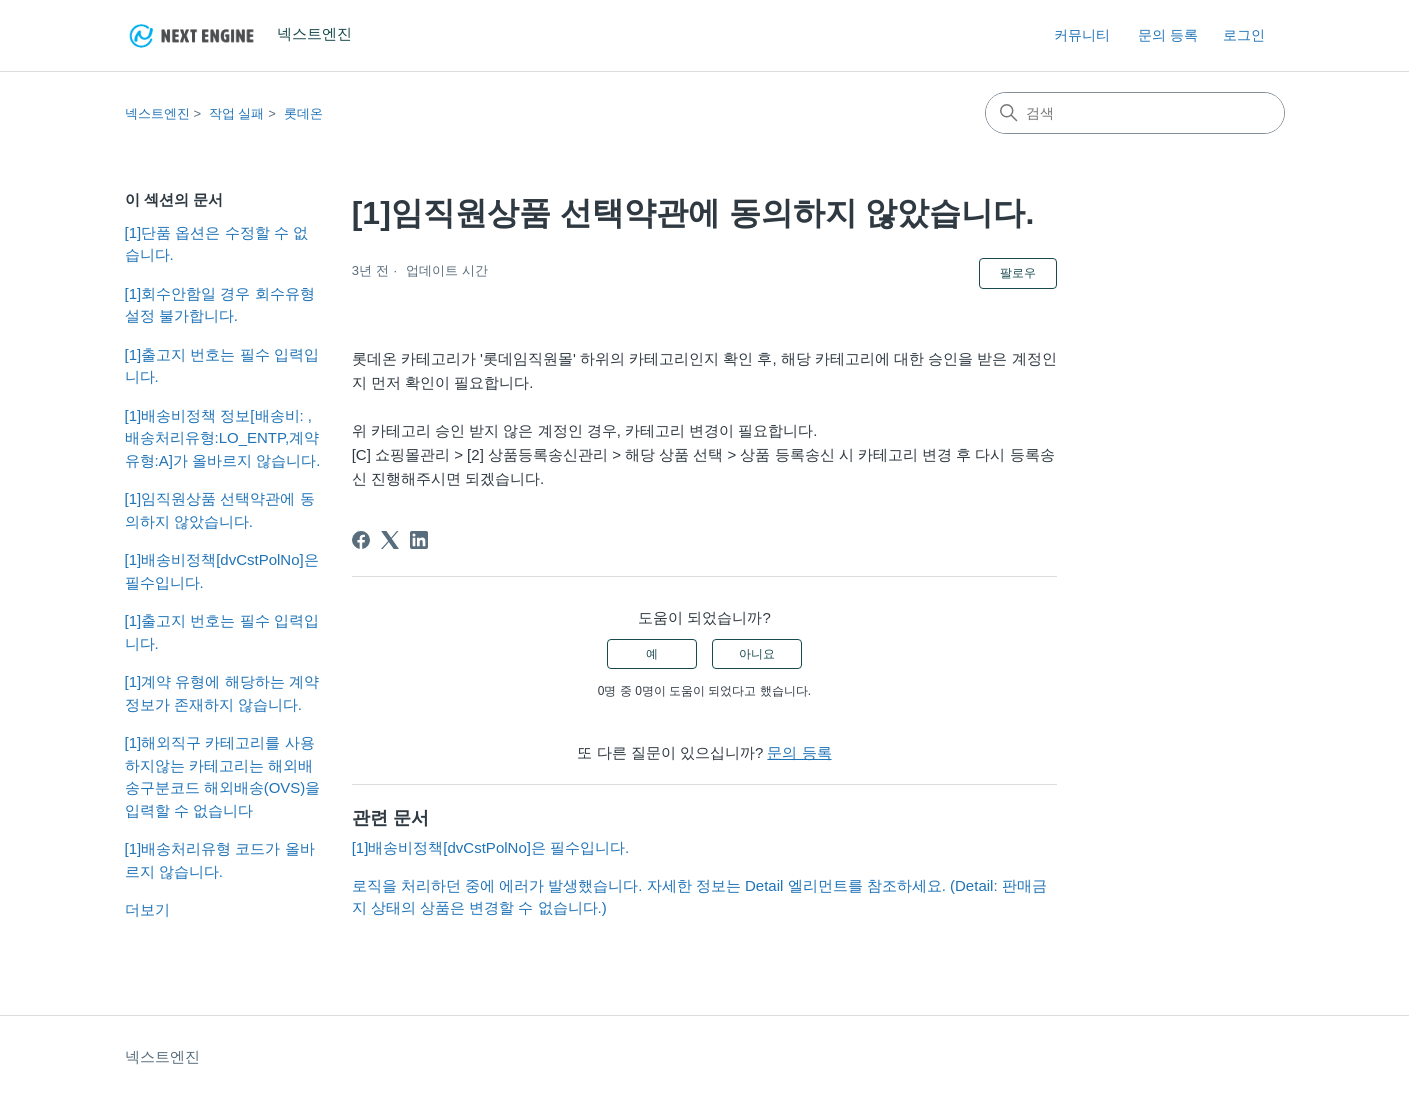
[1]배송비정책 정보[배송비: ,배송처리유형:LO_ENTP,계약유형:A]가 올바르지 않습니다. (223, 438)
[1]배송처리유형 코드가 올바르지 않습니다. (220, 860)
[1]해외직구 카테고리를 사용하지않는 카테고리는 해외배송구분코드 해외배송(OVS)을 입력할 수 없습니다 (223, 776)
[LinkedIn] (419, 540)
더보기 (147, 909)
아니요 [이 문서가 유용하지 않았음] (757, 654)
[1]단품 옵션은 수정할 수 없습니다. (216, 244)
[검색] (1135, 113)
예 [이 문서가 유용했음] (652, 654)
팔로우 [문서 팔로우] (1018, 273)
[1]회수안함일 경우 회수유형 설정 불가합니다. (220, 305)
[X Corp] (390, 540)
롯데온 (303, 113)
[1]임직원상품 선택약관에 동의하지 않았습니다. (220, 510)
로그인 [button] (1244, 35)
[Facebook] (361, 540)
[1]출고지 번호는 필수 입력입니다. (222, 366)
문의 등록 (1168, 35)
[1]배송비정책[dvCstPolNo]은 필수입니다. (222, 571)
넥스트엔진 (157, 113)
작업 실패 (237, 113)
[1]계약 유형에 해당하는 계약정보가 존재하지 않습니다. (222, 693)
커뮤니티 (1082, 35)
